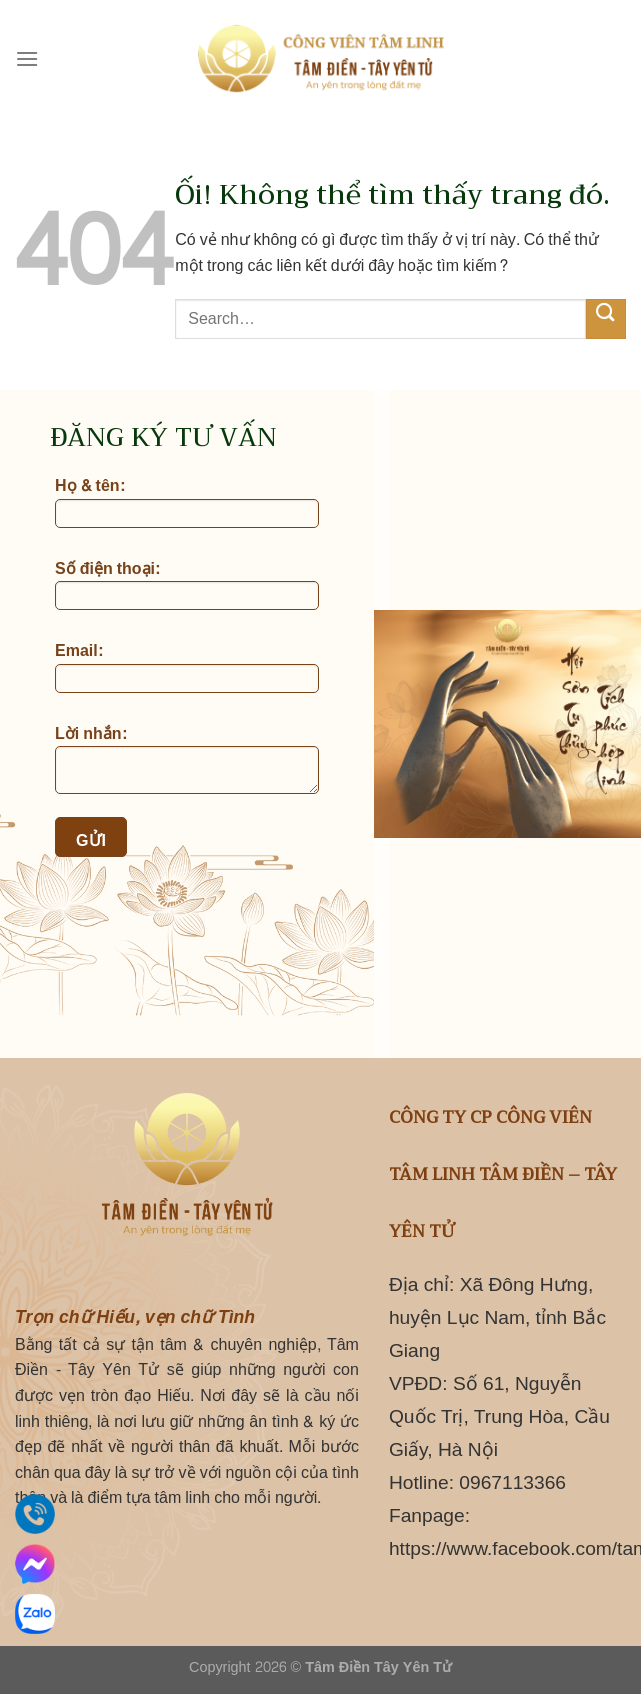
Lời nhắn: (187, 761)
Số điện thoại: (187, 586)
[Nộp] (606, 318)
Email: (187, 668)
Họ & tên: (187, 503)
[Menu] (27, 58)
